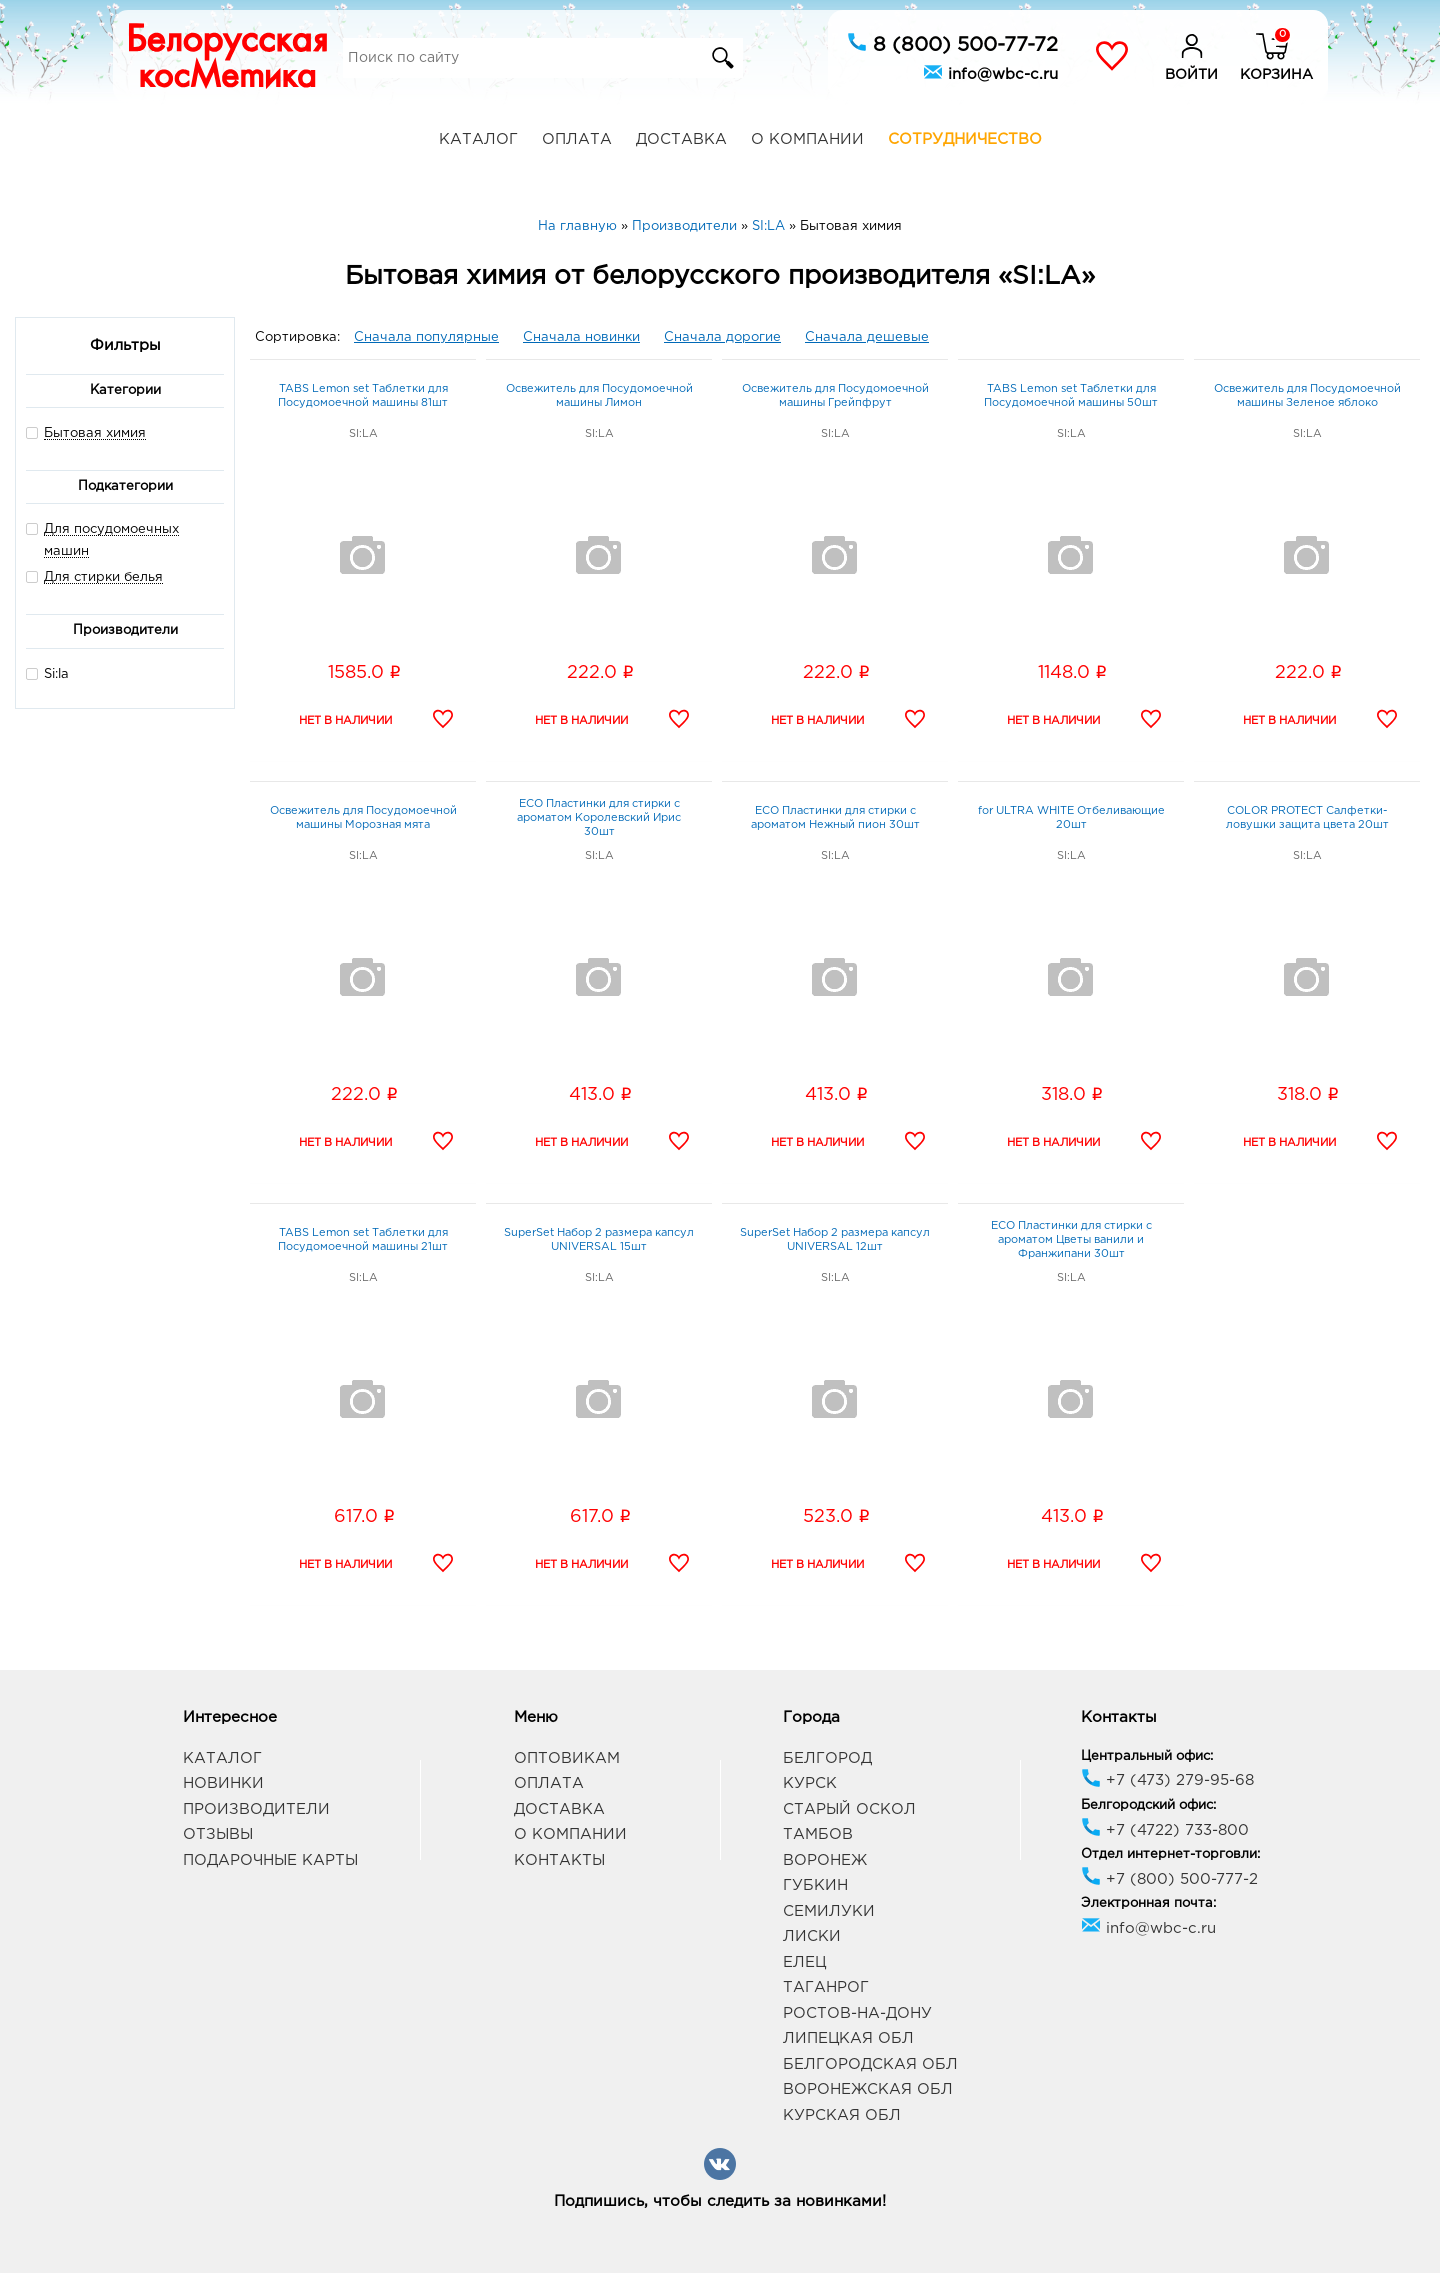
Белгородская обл (870, 2064)
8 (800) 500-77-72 (952, 43)
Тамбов (818, 1834)
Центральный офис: (1147, 1756)
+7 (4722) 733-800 (1165, 1830)
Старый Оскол (849, 1809)
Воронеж (825, 1860)
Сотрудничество (965, 139)
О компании (807, 139)
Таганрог (826, 1987)
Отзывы (218, 1834)
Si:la (47, 673)
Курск (810, 1783)
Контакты (559, 1860)
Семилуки (829, 1911)
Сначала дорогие (722, 337)
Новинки (223, 1783)
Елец (804, 1962)
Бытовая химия (95, 433)
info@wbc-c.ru (990, 72)
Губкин (815, 1885)
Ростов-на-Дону (857, 2013)
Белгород (827, 1758)
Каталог (478, 139)
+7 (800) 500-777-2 (1169, 1879)
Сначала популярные (426, 337)
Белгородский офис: (1148, 1805)
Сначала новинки (581, 337)
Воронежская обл (868, 2089)
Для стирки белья (103, 577)
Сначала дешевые (867, 337)
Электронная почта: (1148, 1903)
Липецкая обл (848, 2038)
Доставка (681, 139)
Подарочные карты (270, 1860)
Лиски (812, 1936)
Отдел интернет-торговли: (1170, 1854)
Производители (256, 1809)
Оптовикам (567, 1758)
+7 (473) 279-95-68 (1167, 1780)
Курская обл (842, 2115)
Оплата (577, 139)
